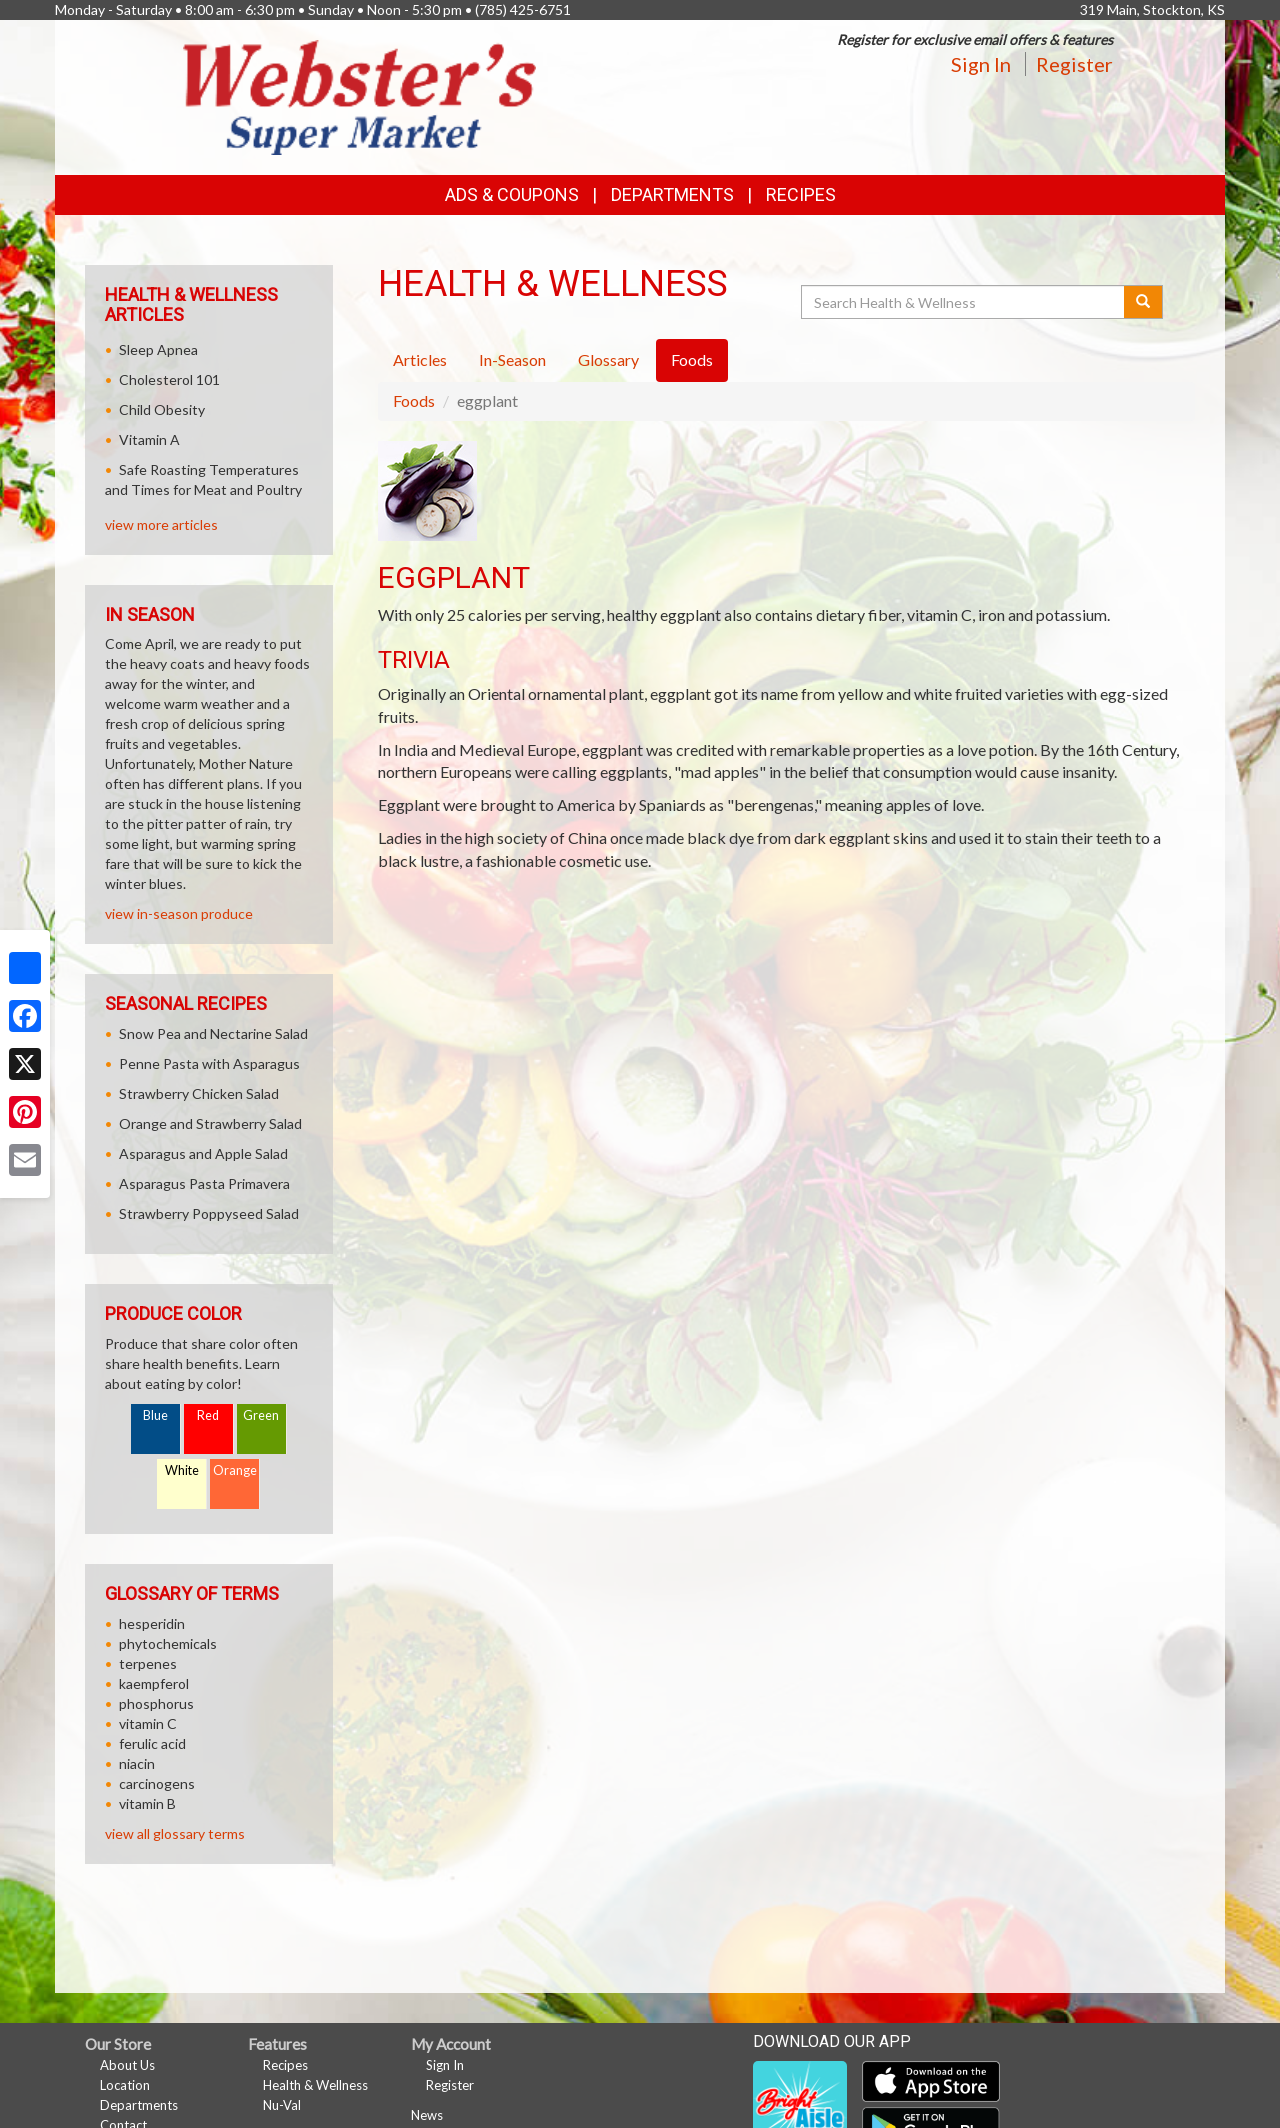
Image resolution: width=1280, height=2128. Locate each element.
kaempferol (154, 1683)
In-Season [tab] (512, 359)
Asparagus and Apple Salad (203, 1153)
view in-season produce (179, 913)
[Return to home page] (360, 95)
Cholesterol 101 (169, 379)
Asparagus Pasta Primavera (204, 1183)
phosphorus (156, 1703)
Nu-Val (282, 2105)
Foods (414, 400)
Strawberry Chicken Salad (199, 1093)
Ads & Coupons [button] (512, 194)
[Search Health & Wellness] (964, 302)
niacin (137, 1763)
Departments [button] (672, 194)
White (182, 1470)
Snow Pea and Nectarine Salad (213, 1033)
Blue (155, 1415)
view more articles (161, 524)
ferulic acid (152, 1743)
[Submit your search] (1143, 302)
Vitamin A (149, 439)
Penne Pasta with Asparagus (209, 1063)
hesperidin (152, 1623)
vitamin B (147, 1803)
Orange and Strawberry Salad (210, 1123)
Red (208, 1415)
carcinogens (157, 1783)
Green (261, 1415)
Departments (139, 2105)
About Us (127, 2065)
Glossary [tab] (608, 359)
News (427, 2115)
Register (1074, 64)
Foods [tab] (692, 359)
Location (125, 2085)
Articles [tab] (420, 359)
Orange (235, 1470)
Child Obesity (162, 409)
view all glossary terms (175, 1833)
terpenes (148, 1663)
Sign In (981, 64)
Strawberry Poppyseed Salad (209, 1213)
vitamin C (148, 1723)
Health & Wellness (315, 2085)
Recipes (801, 194)
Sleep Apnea (158, 349)
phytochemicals (168, 1643)
